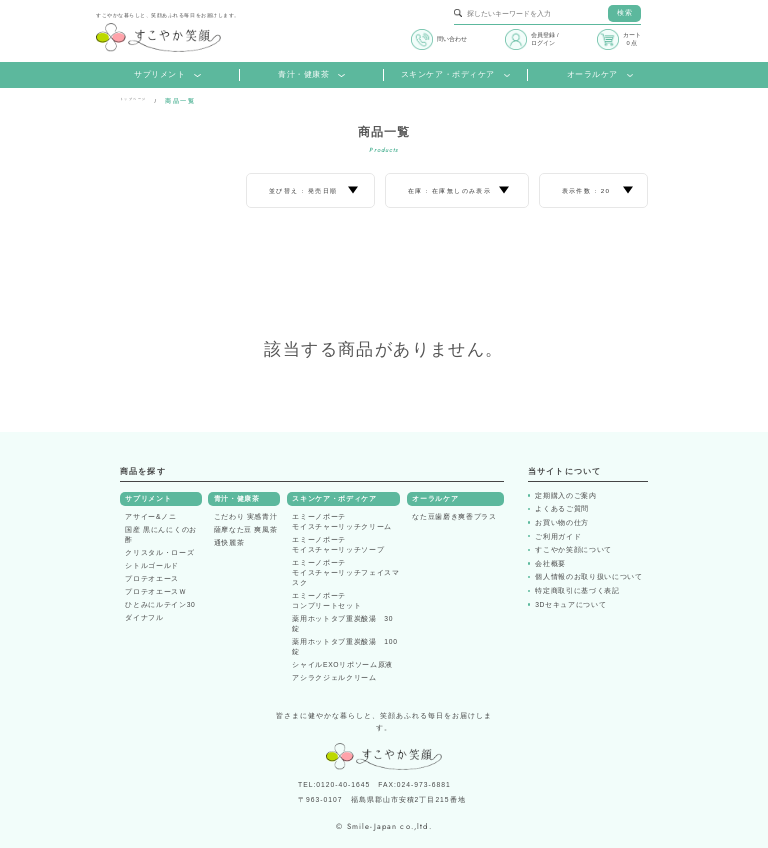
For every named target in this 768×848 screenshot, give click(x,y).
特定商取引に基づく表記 (577, 590)
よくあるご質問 (562, 508)
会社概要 (550, 563)
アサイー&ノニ (150, 516)
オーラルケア (600, 74)
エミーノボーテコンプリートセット (326, 600)
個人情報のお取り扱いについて (588, 576)
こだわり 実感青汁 (246, 516)
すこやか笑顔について (573, 549)
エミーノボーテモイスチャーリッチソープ (338, 544)
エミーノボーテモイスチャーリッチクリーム (342, 521)
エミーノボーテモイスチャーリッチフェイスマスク (345, 572)
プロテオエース (152, 578)
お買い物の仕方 (562, 522)
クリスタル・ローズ (159, 552)
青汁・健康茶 (311, 74)
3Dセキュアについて (570, 604)
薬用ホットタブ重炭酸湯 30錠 (342, 623)
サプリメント (167, 74)
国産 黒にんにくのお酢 (161, 534)
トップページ (142, 101)
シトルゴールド (152, 565)
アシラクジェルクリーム (334, 677)
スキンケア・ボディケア (456, 74)
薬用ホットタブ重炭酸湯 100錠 (344, 646)
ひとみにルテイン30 (160, 604)
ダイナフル (144, 617)
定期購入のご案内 (565, 495)
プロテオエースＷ (155, 591)
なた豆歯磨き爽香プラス (454, 516)
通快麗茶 (229, 542)
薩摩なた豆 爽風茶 (246, 529)
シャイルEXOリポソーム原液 (342, 664)
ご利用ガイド (558, 536)
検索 (624, 12)
